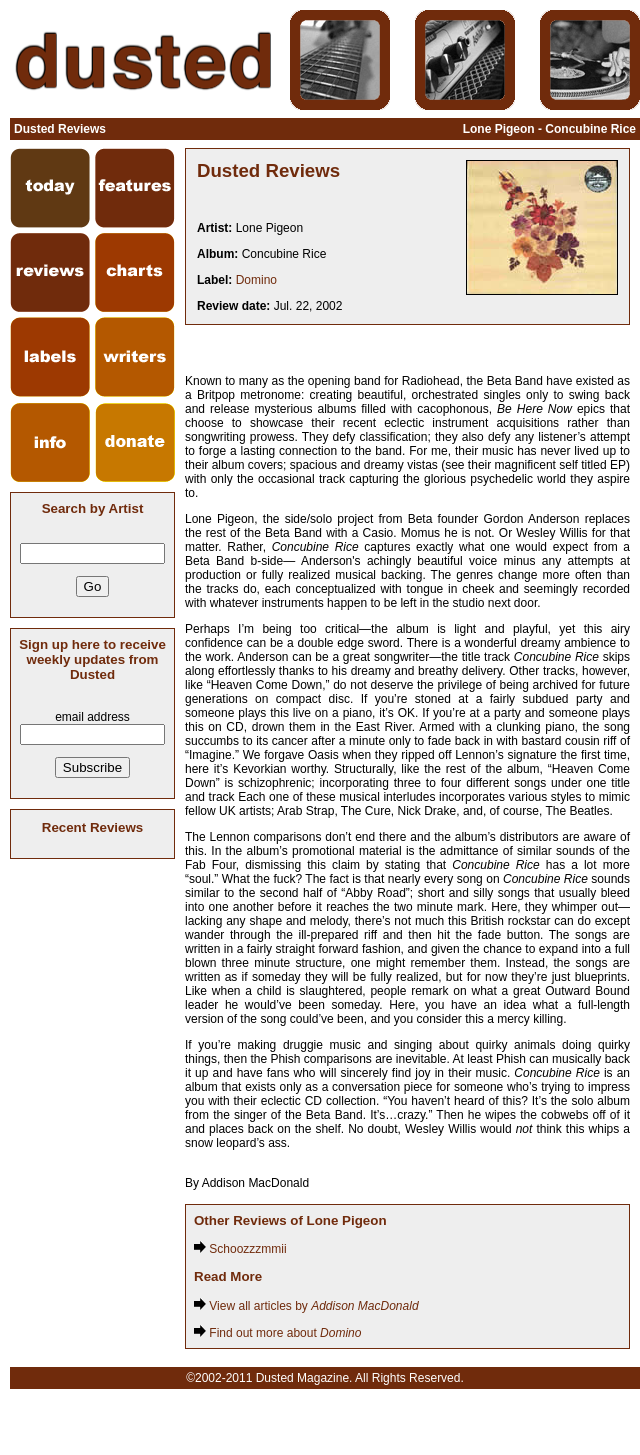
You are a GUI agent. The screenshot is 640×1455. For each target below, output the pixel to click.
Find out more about (277, 1333)
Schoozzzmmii (240, 1249)
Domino (256, 280)
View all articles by (306, 1306)
